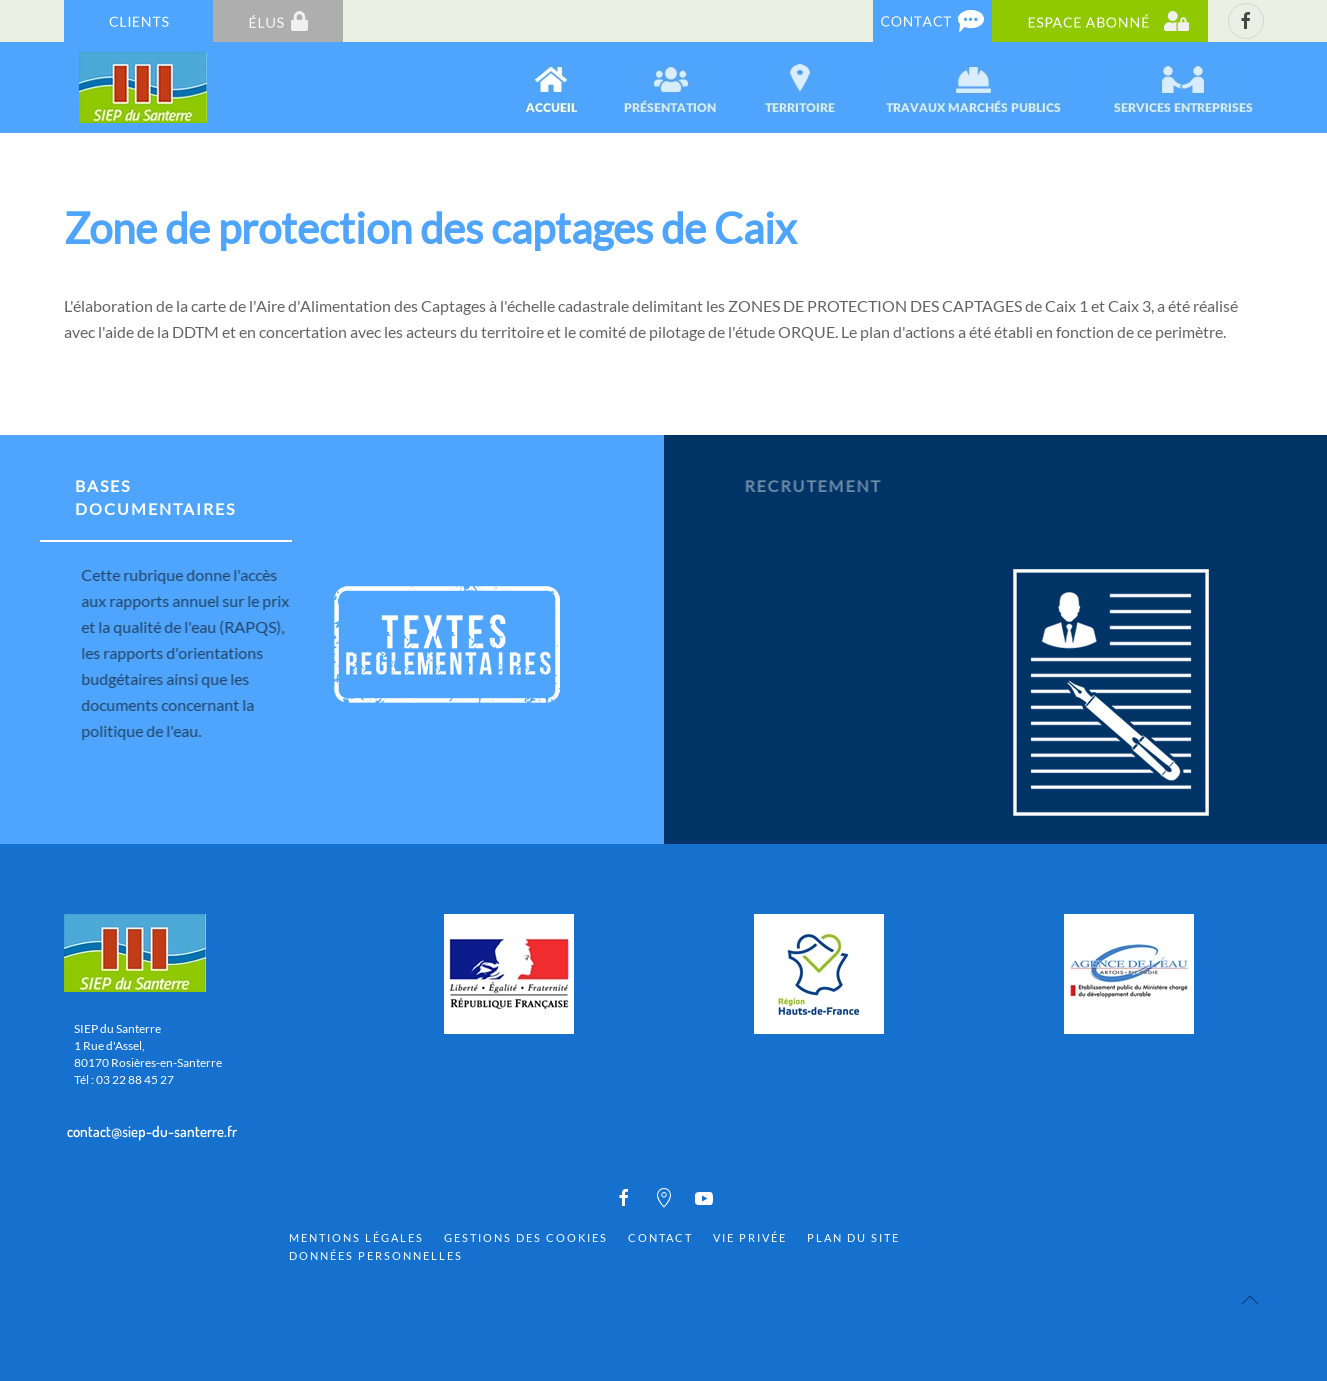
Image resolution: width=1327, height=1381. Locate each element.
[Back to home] (144, 87)
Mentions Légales (356, 1237)
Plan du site (853, 1237)
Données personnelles (376, 1255)
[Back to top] (1250, 1300)
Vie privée (750, 1237)
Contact (660, 1237)
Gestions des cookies (526, 1237)
